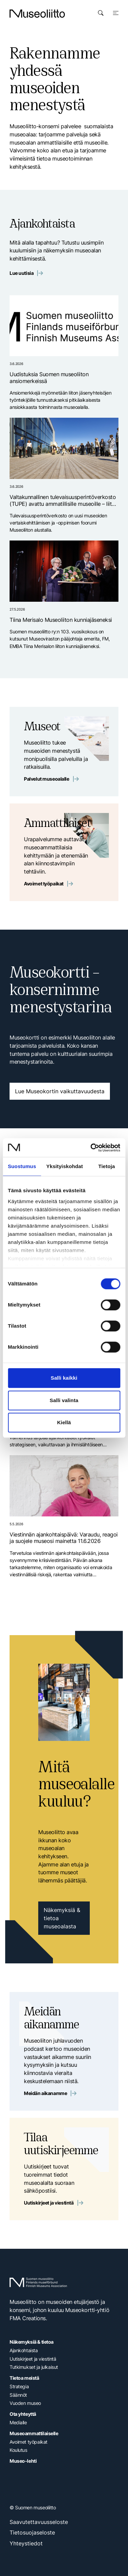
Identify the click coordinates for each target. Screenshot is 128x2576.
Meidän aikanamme (50, 2093)
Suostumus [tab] (22, 1166)
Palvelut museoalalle (51, 779)
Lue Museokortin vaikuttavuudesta (59, 1091)
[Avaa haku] (100, 13)
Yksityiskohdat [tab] (64, 1166)
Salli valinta (64, 1400)
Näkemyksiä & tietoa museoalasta (62, 1918)
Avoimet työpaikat (48, 884)
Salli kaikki (64, 1378)
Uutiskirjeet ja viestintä (53, 2203)
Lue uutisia (26, 273)
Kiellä (64, 1422)
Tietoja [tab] (106, 1166)
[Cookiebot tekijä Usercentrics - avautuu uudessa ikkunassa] (91, 1147)
